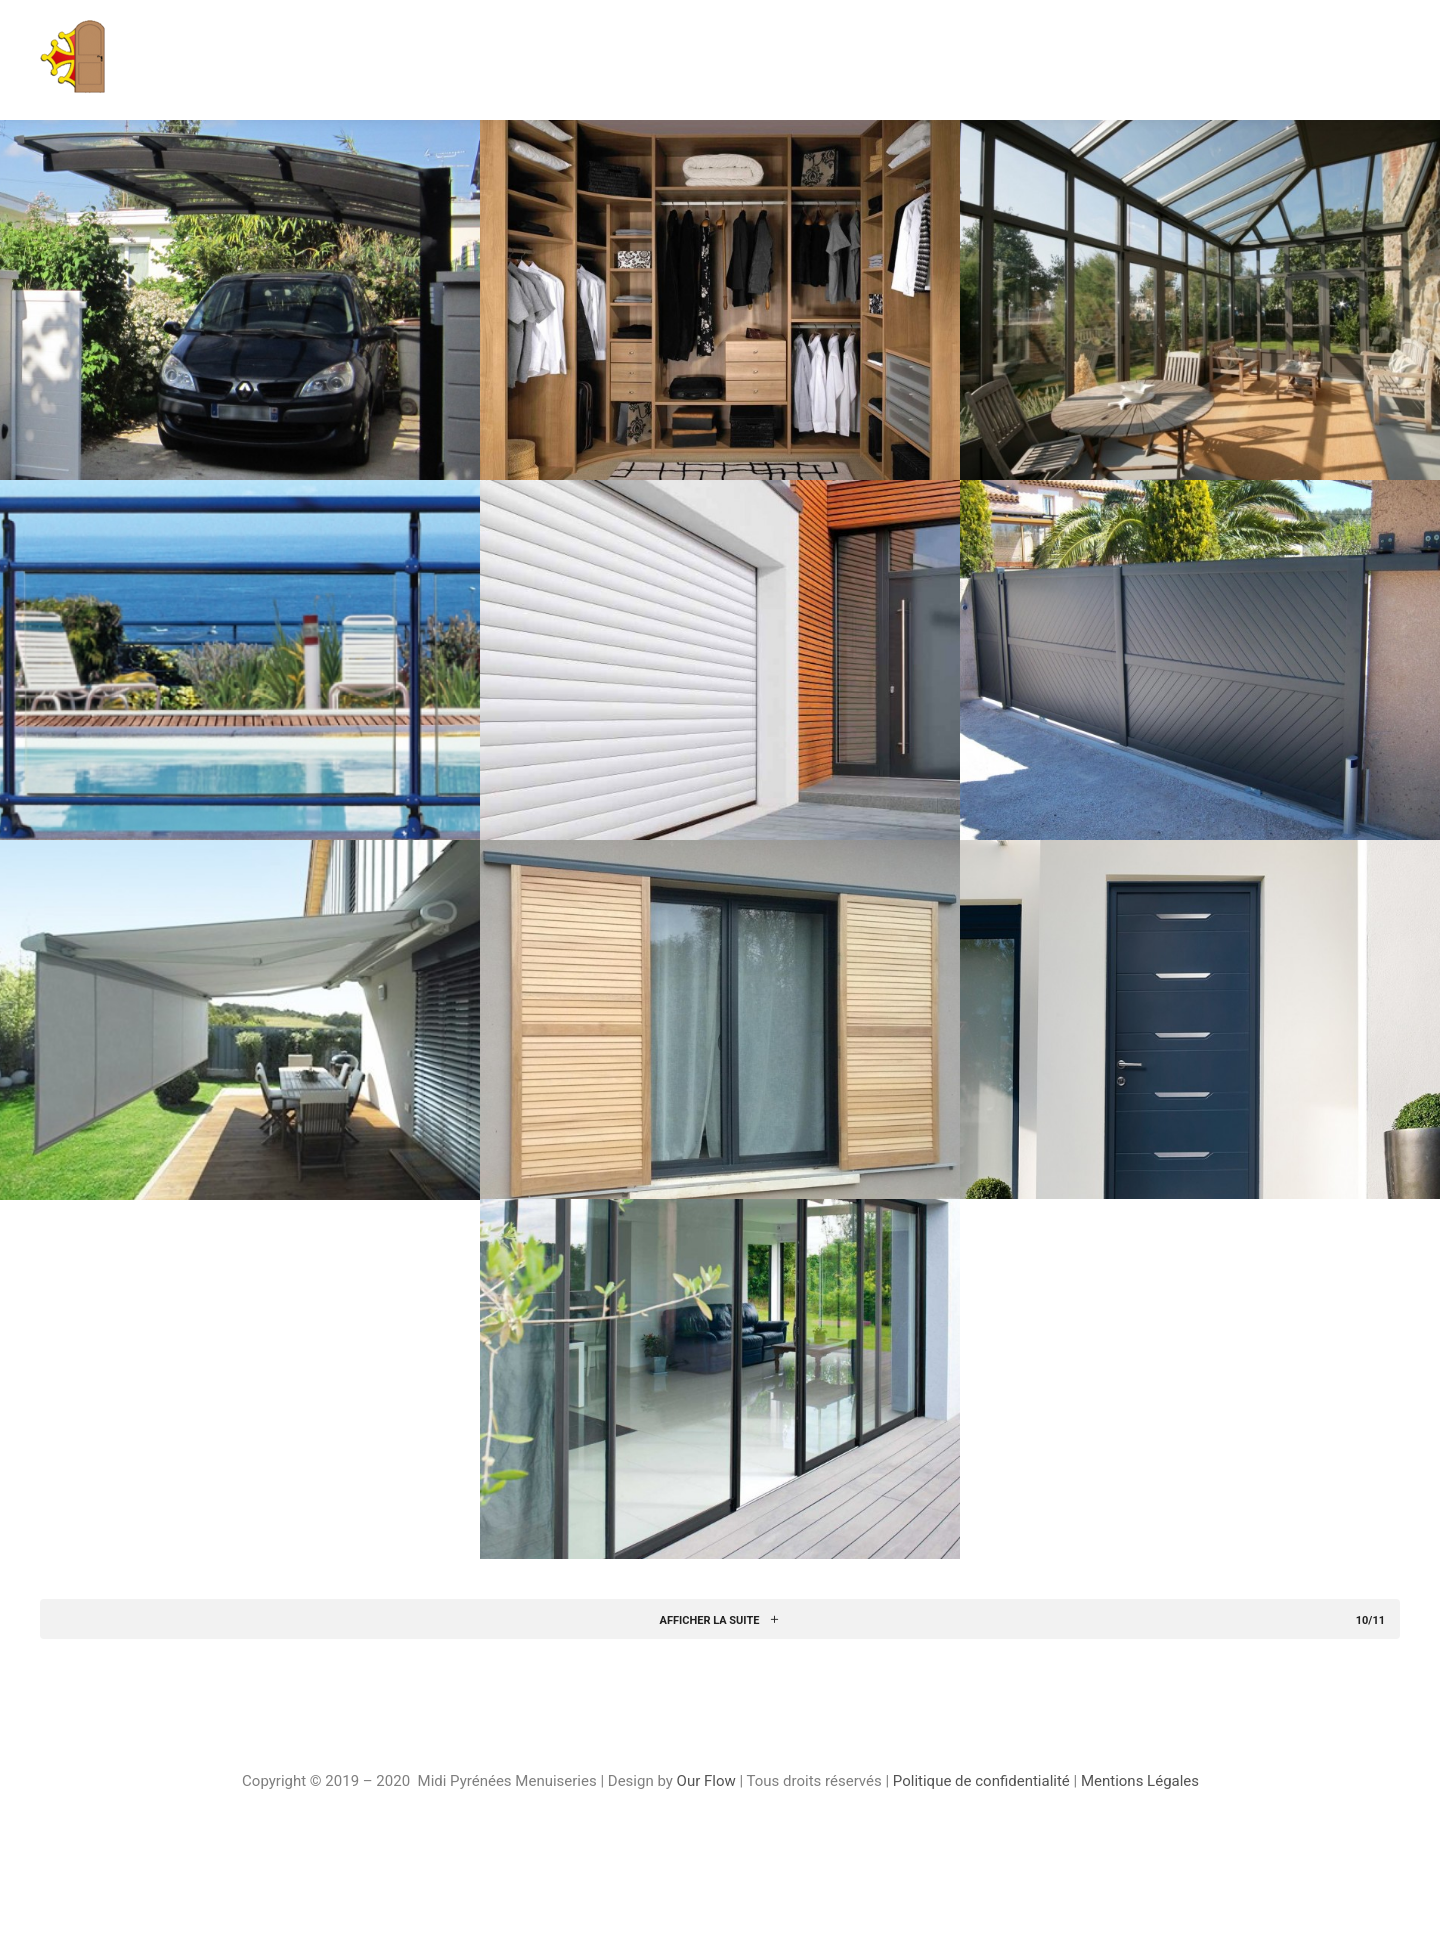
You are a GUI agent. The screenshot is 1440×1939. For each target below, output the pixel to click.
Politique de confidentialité (981, 1781)
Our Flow (708, 1781)
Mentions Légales (1140, 1781)
